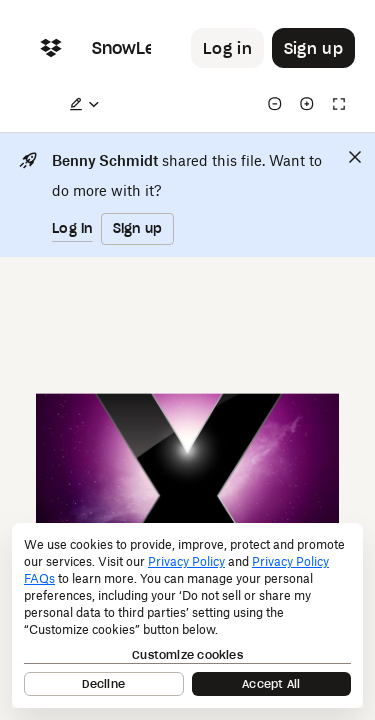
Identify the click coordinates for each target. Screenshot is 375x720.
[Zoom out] (275, 104)
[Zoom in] (307, 104)
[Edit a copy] (84, 104)
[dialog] (187, 615)
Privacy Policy (186, 561)
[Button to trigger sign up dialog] (313, 48)
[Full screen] (339, 104)
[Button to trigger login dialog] (227, 48)
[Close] (355, 157)
